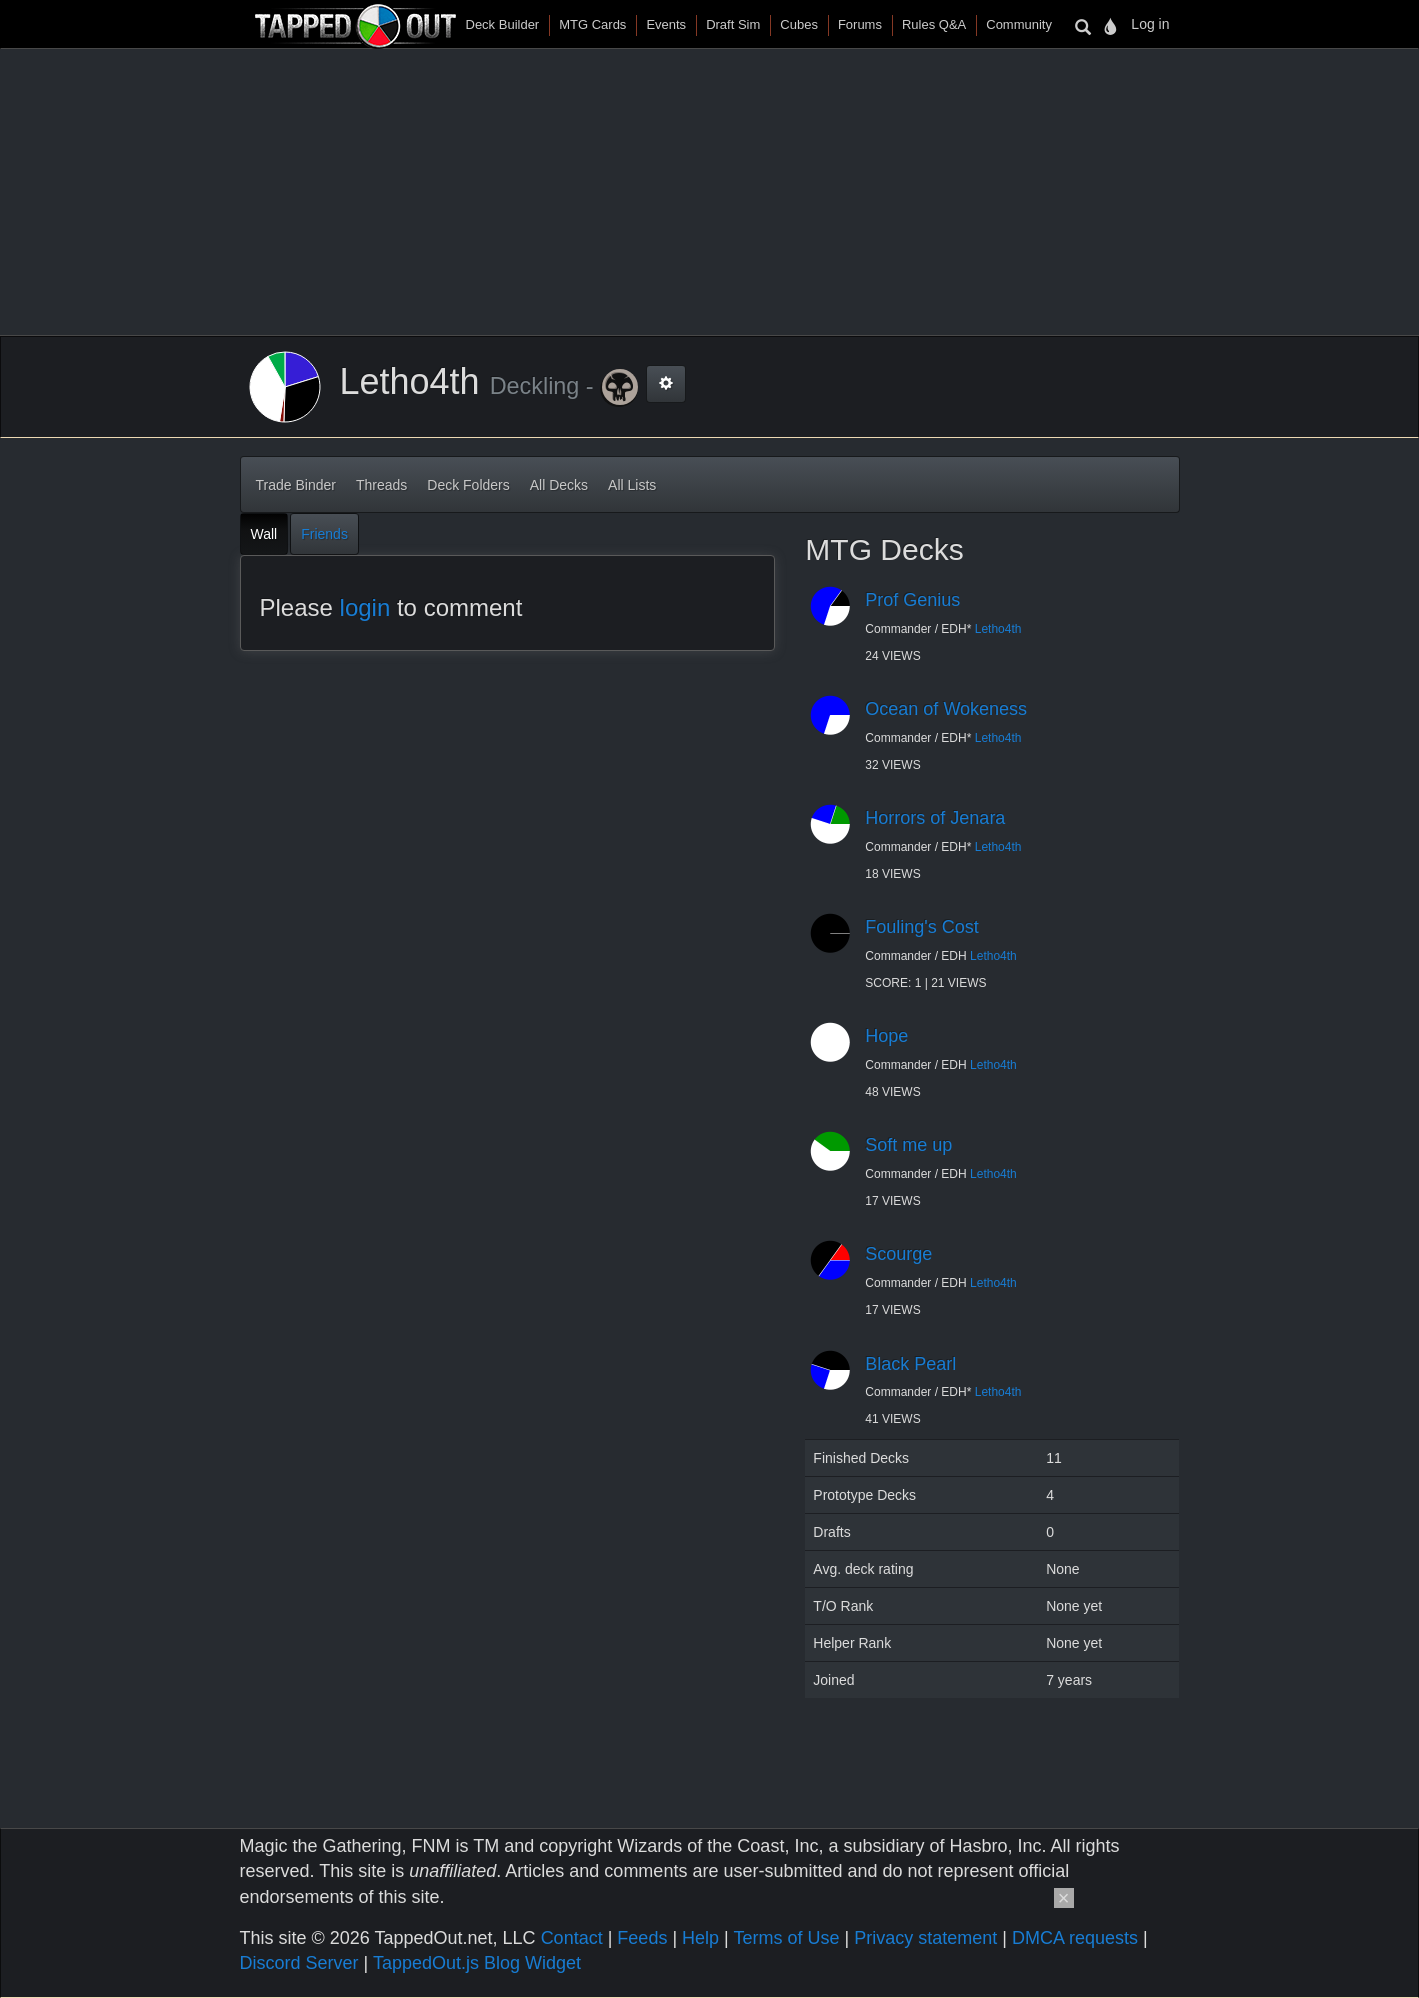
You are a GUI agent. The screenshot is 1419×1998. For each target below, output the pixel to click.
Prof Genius (912, 600)
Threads (381, 485)
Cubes (799, 24)
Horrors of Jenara (935, 818)
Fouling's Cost (921, 927)
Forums (860, 24)
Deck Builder (503, 24)
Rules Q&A (934, 24)
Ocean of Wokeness (946, 709)
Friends (324, 534)
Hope (886, 1036)
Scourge (898, 1254)
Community (1019, 24)
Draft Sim (733, 24)
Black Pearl (910, 1364)
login (365, 607)
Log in (1150, 24)
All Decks (559, 485)
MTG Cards (592, 24)
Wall (264, 534)
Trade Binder (296, 485)
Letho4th (998, 629)
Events (666, 24)
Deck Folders (468, 485)
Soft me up (908, 1145)
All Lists (632, 485)
